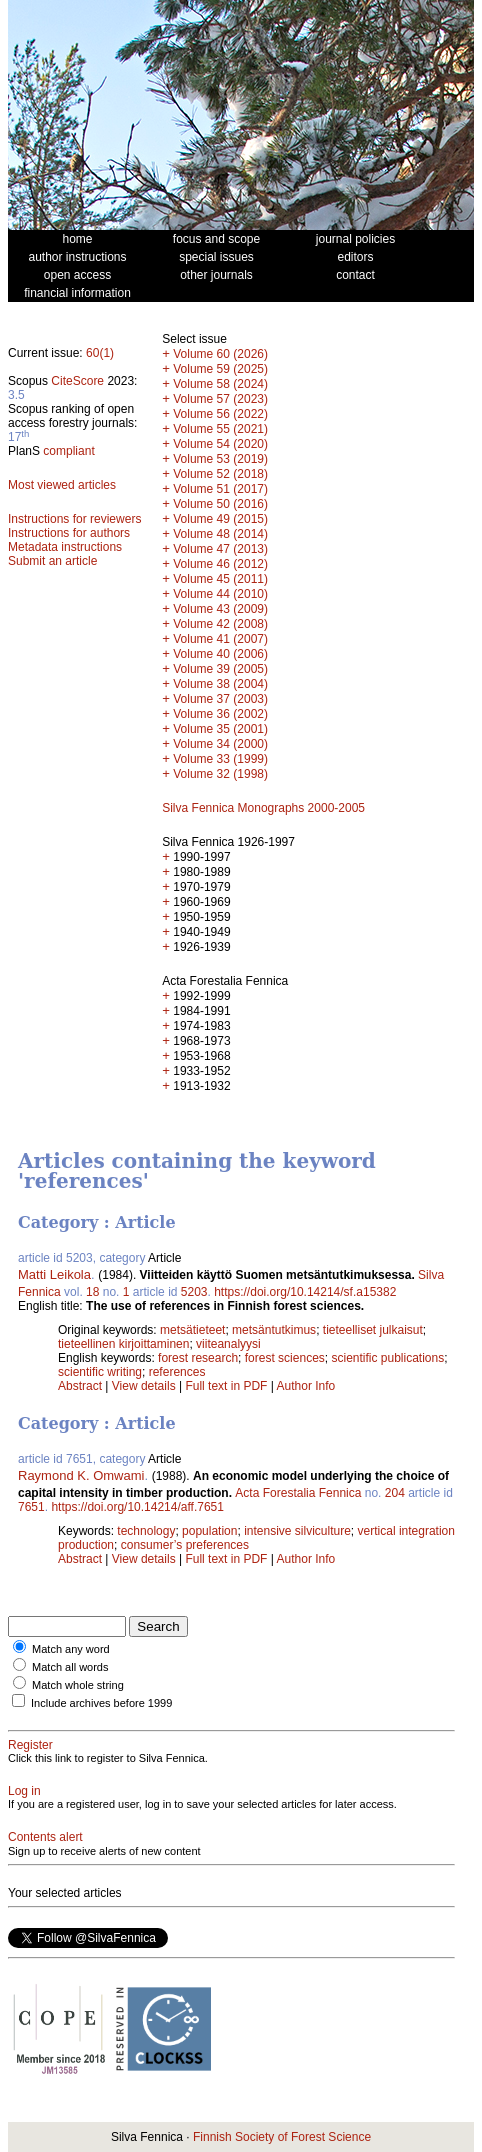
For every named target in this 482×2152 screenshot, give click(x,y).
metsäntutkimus (274, 1330)
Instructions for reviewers (74, 519)
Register (30, 1745)
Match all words (70, 1667)
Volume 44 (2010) (220, 594)
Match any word (71, 1649)
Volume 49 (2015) (220, 519)
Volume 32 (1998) (220, 774)
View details (145, 1386)
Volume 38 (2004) (220, 684)
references (177, 1372)
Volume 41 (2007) (220, 639)
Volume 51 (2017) (220, 489)
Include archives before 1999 (101, 1703)
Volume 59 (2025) (220, 369)
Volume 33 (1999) (220, 759)
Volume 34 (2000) (220, 744)
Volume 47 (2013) (220, 549)
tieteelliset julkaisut (373, 1330)
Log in (24, 1791)
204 (395, 1493)
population (209, 1531)
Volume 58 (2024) (220, 384)
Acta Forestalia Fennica (298, 1493)
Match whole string (78, 1685)
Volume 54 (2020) (220, 444)
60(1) (100, 353)
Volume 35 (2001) (220, 729)
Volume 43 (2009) (220, 609)
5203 (194, 1292)
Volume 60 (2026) (220, 354)
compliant (68, 451)
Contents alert (45, 1837)
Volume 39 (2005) (220, 669)
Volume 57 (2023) (220, 399)
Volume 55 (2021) (220, 429)
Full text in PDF (226, 1386)
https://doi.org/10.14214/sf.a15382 (305, 1292)
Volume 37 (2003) (220, 699)
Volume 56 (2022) (220, 414)
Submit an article (52, 561)
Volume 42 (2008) (220, 624)
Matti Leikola (54, 1274)
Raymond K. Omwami (81, 1475)
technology (146, 1531)
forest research (198, 1358)
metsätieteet (192, 1330)
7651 (31, 1507)
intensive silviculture (297, 1531)
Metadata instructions (65, 547)
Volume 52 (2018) (220, 474)
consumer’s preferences (185, 1545)
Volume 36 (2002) (220, 714)
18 (92, 1292)
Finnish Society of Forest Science (282, 2137)
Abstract (80, 1386)
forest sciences (285, 1358)
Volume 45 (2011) (220, 579)
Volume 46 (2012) (220, 564)
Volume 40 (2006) (220, 654)
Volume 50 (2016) (220, 504)
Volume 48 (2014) (220, 534)
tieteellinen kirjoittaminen (123, 1344)
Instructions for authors (69, 533)
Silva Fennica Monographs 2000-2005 (263, 808)
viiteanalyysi (228, 1344)
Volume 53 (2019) (220, 459)
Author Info (306, 1386)
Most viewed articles (62, 485)
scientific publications (387, 1358)
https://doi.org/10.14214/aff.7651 (137, 1507)
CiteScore (77, 381)
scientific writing (100, 1372)
